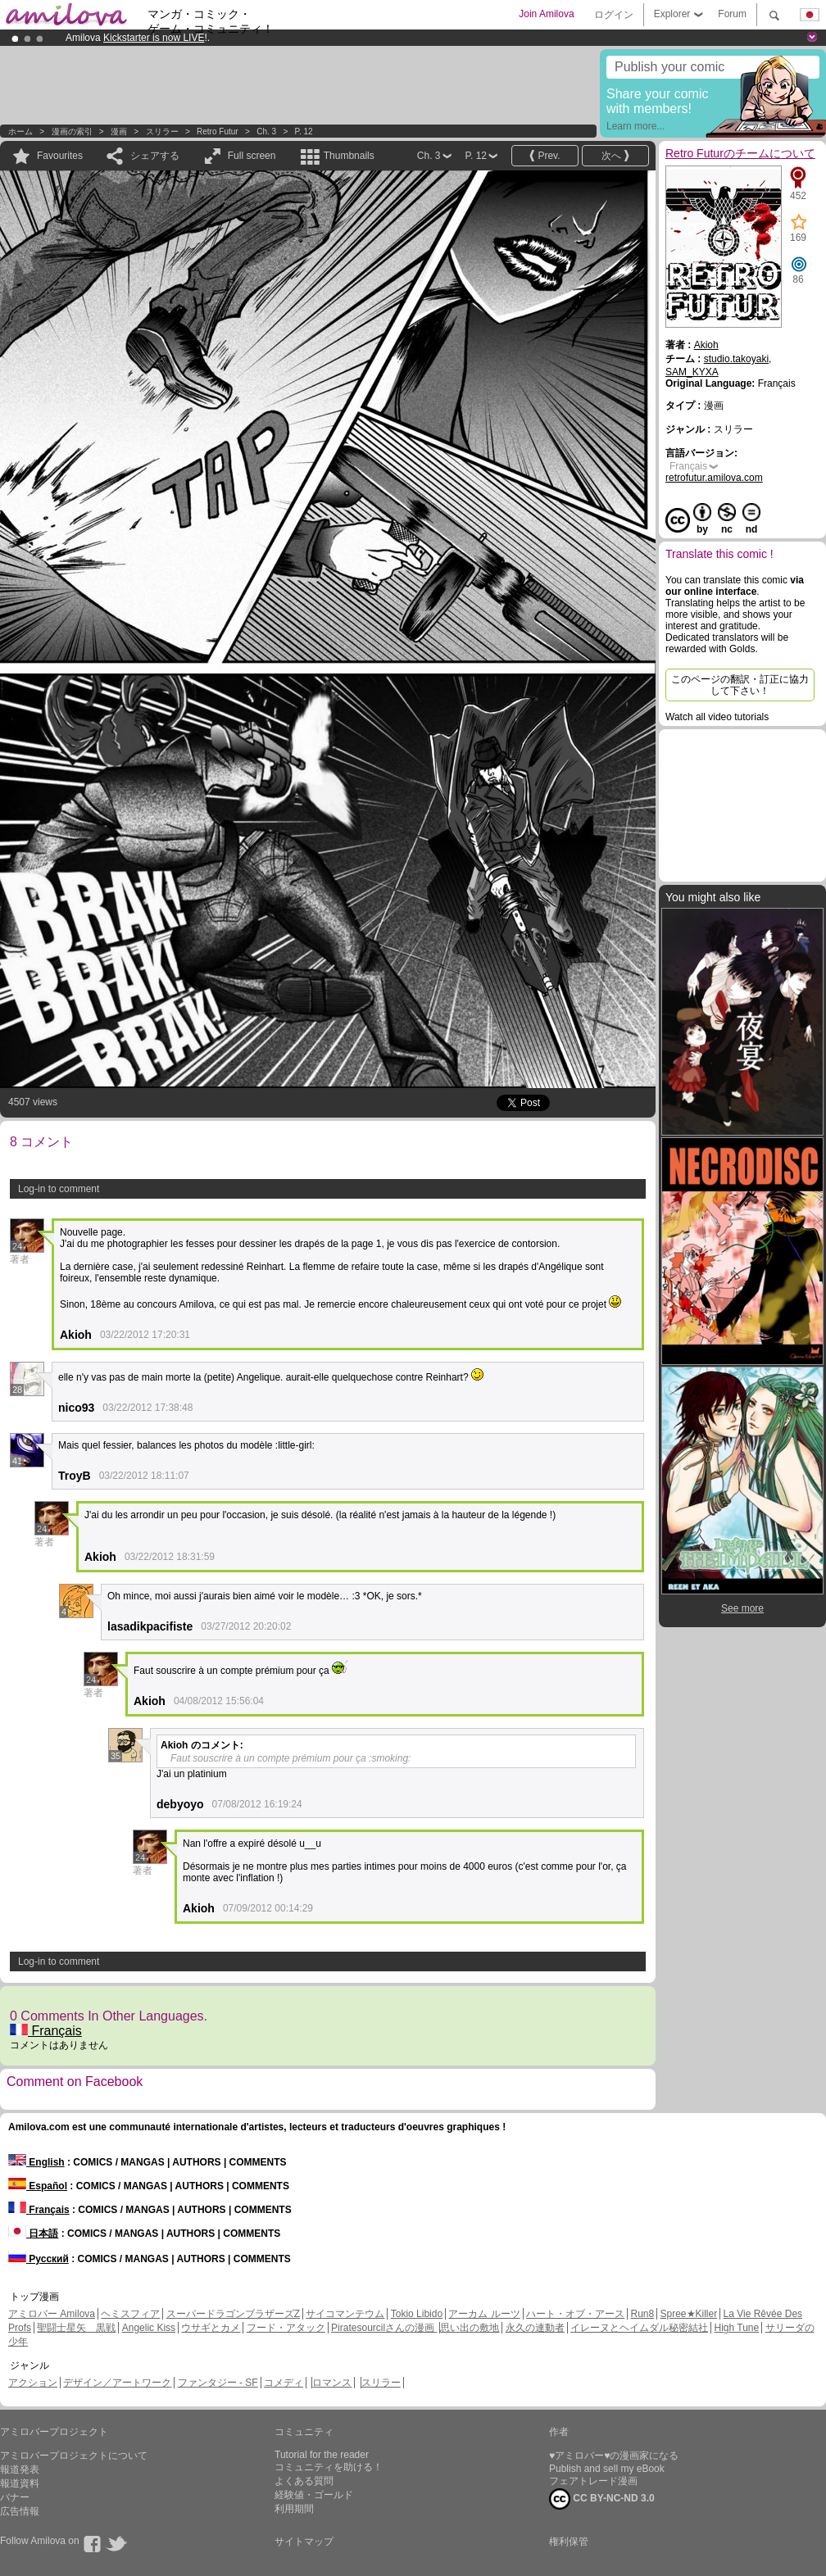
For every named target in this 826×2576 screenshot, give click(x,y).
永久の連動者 (535, 2327)
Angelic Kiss (148, 2327)
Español (37, 2186)
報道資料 (19, 2483)
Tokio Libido (416, 2314)
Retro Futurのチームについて (740, 153)
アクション (32, 2382)
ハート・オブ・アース (575, 2314)
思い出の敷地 (469, 2327)
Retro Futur (217, 131)
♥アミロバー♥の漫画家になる (613, 2455)
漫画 (119, 131)
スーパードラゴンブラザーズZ (233, 2314)
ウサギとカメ (210, 2327)
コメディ (283, 2382)
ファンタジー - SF (218, 2382)
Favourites (60, 155)
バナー (15, 2497)
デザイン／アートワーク (117, 2382)
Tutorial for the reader (322, 2454)
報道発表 (19, 2469)
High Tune (737, 2327)
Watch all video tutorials (717, 717)
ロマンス (332, 2382)
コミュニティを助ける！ (329, 2467)
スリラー (162, 131)
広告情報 (19, 2511)
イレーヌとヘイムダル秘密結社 (639, 2327)
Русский (38, 2259)
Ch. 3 (266, 131)
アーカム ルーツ (484, 2314)
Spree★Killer (689, 2314)
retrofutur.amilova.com (714, 477)
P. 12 (304, 131)
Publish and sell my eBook (607, 2468)
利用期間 (294, 2509)
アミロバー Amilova (51, 2314)
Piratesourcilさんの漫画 (384, 2327)
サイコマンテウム (345, 2314)
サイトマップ (304, 2541)
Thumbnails (349, 155)
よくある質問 (304, 2481)
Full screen (252, 155)
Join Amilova (546, 14)
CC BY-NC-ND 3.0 (602, 2499)
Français (46, 2031)
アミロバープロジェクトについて (74, 2455)
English (36, 2162)
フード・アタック (286, 2327)
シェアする (154, 155)
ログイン (613, 14)
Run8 (642, 2314)
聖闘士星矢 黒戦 (76, 2327)
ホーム (20, 131)
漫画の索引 (72, 131)
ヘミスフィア (130, 2314)
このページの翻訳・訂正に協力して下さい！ (740, 684)
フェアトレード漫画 (593, 2481)
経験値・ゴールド (314, 2495)
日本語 (33, 2233)
